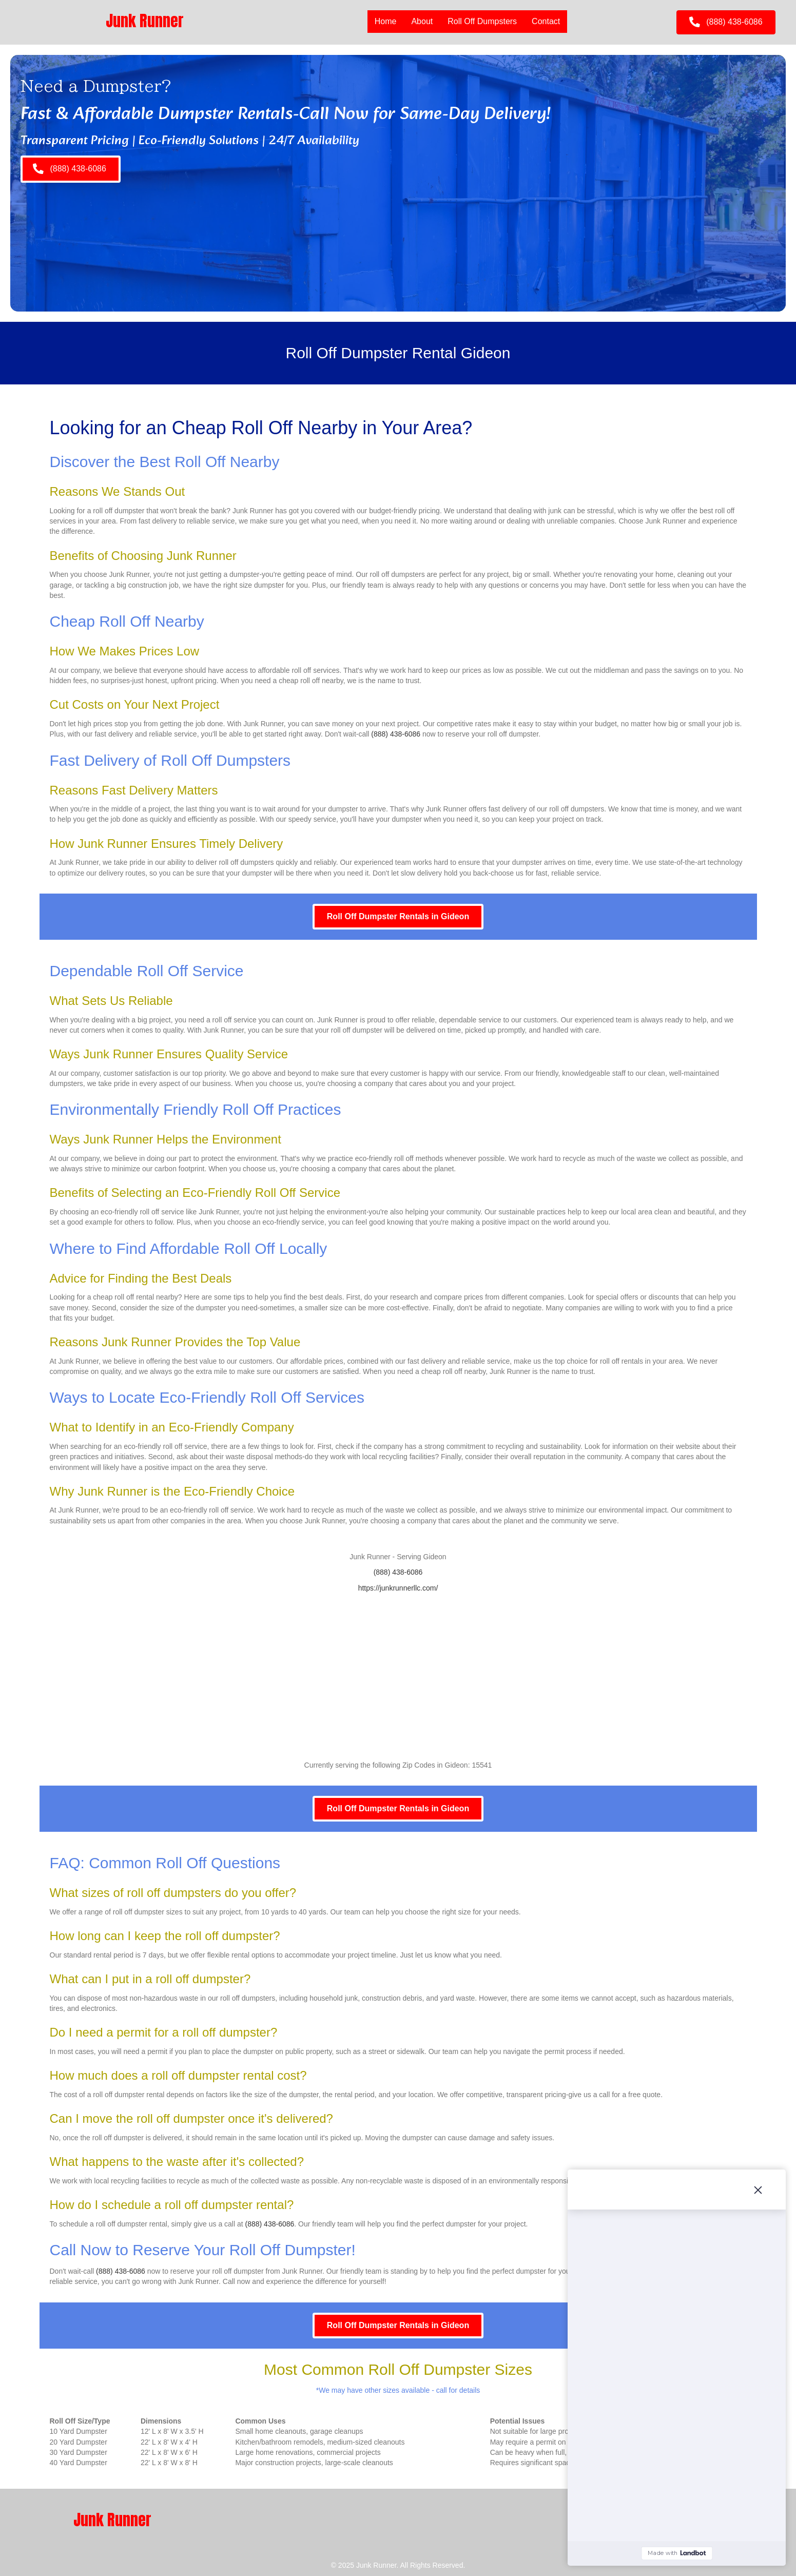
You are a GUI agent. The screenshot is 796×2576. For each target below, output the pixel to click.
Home (386, 21)
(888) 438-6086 (395, 734)
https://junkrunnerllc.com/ (398, 1588)
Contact (546, 21)
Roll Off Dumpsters (482, 21)
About (422, 21)
